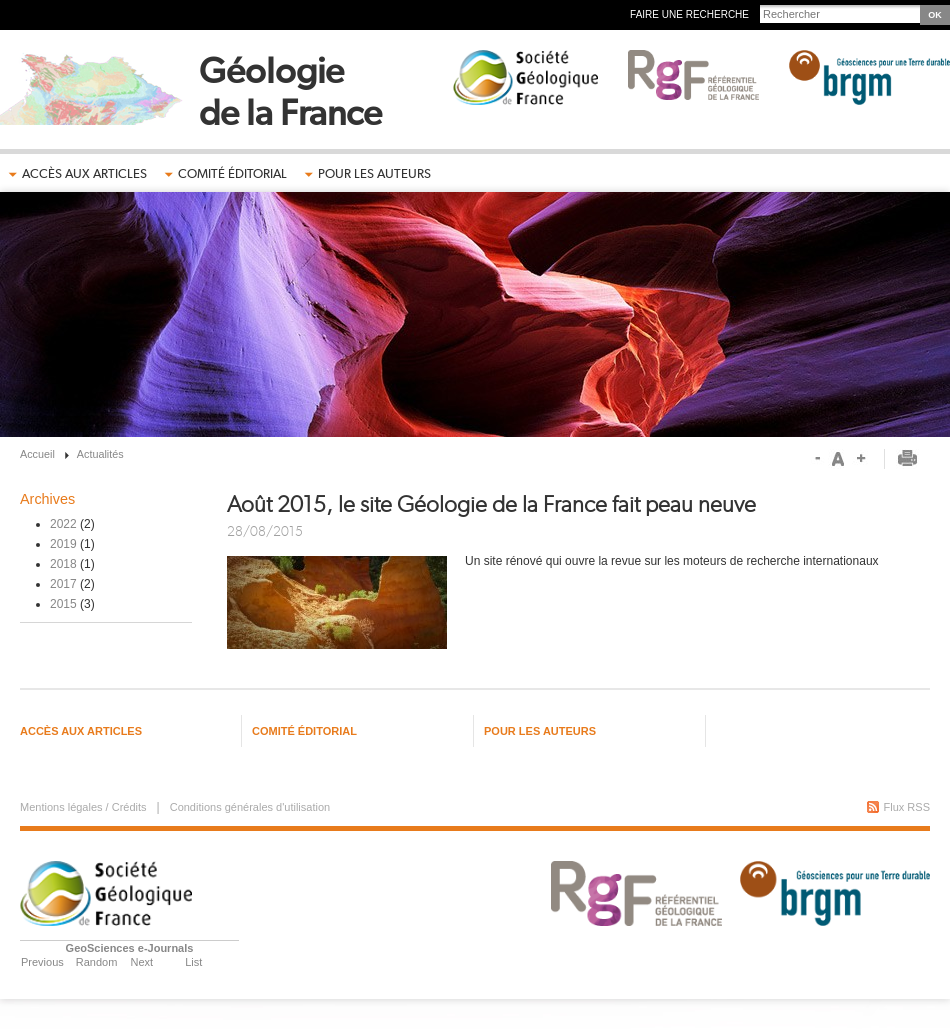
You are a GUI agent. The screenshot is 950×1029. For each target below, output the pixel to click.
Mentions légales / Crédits (83, 807)
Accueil (37, 454)
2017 (63, 584)
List (193, 962)
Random (97, 962)
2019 (63, 544)
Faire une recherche (689, 14)
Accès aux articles (84, 173)
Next (142, 962)
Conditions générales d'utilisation (250, 807)
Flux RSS (907, 807)
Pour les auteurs (374, 173)
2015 (63, 604)
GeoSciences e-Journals (130, 948)
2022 (63, 524)
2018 (63, 564)
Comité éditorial (232, 173)
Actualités (100, 454)
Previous (42, 962)
